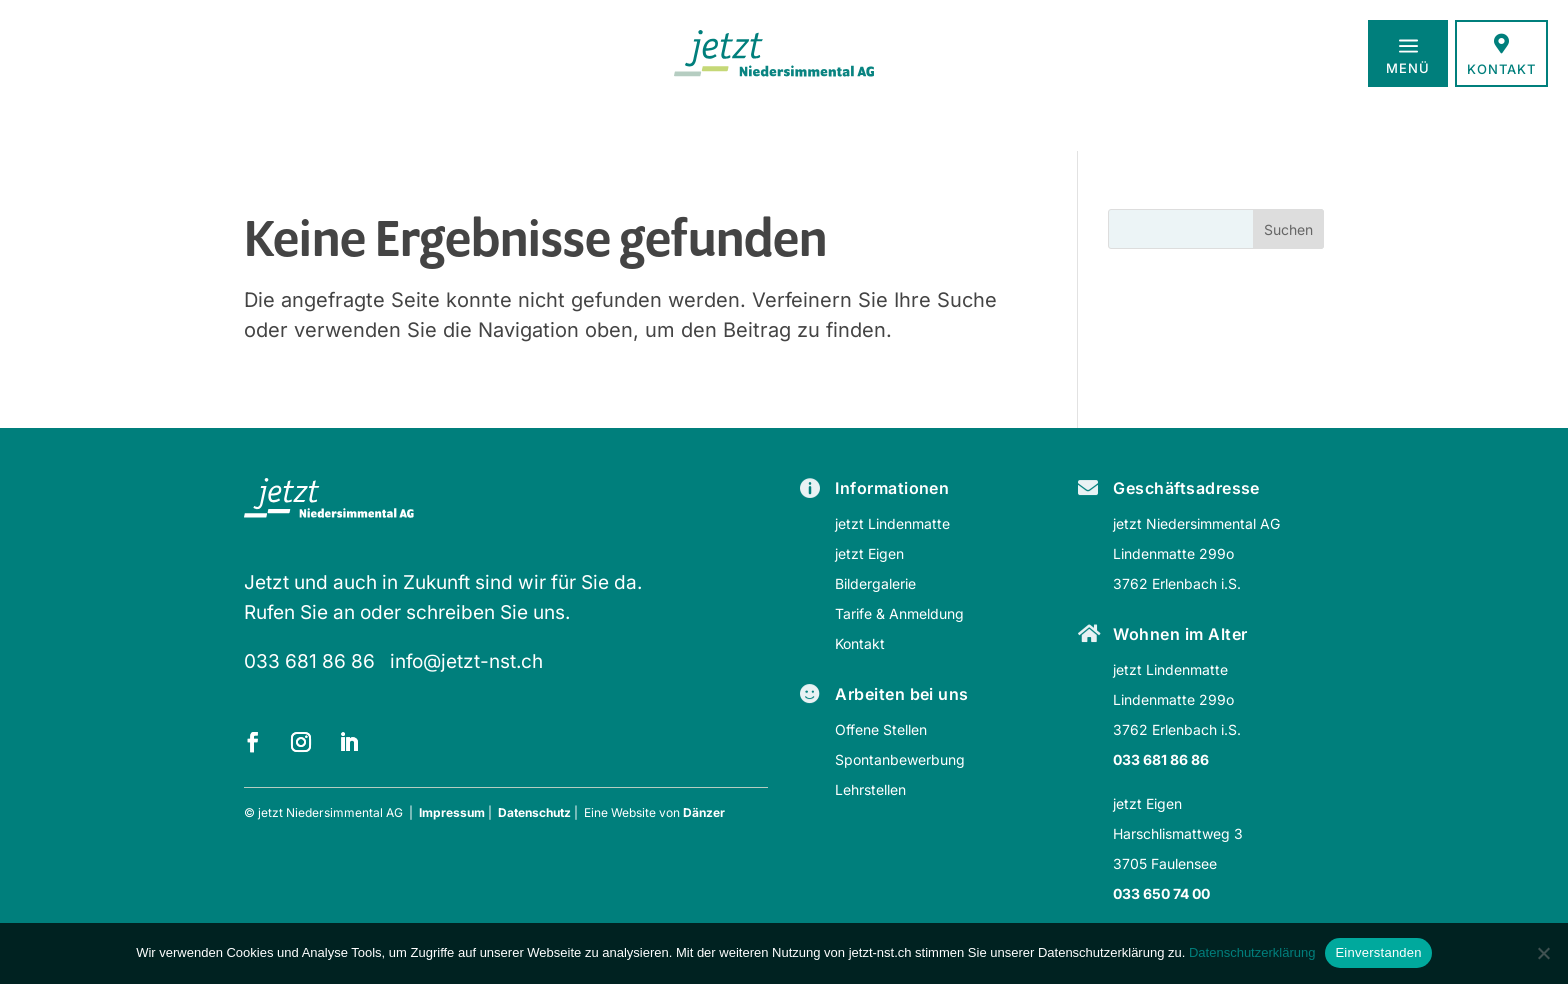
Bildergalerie (875, 583)
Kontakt (860, 643)
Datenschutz (534, 812)
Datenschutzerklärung (1252, 952)
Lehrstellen (870, 789)
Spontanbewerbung (900, 759)
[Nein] (1543, 953)
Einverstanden (1378, 952)
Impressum (452, 812)
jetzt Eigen (869, 553)
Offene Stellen (881, 729)
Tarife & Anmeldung (899, 613)
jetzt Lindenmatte (892, 523)
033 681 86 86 (309, 661)
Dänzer (704, 812)
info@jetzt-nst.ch (466, 661)
